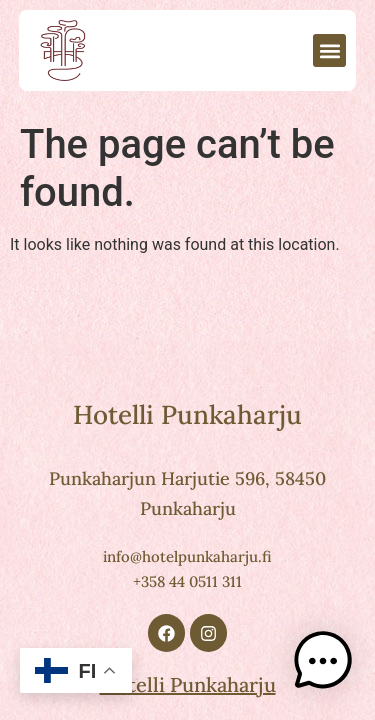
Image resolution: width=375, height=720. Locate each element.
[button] (329, 50)
